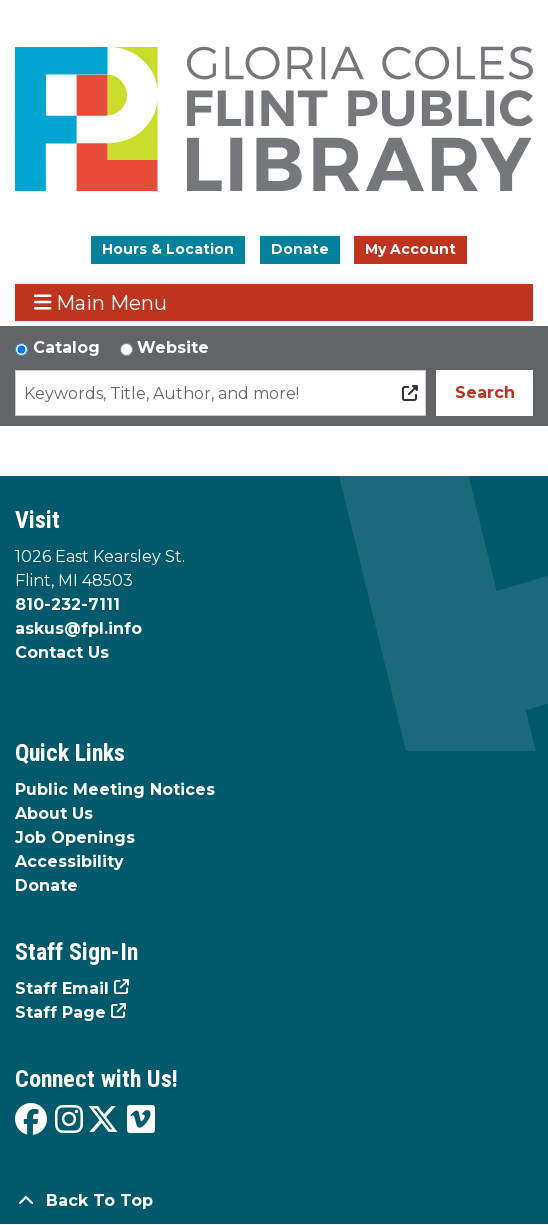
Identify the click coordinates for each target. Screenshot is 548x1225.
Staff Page (60, 1012)
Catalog (66, 347)
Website (173, 347)
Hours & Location (168, 249)
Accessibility (69, 861)
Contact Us (62, 652)
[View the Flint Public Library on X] (103, 1120)
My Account (410, 249)
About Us (54, 813)
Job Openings (75, 837)
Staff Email (62, 988)
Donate (300, 249)
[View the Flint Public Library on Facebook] (31, 1120)
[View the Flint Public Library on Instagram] (69, 1120)
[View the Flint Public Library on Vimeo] (141, 1120)
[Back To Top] (274, 1201)
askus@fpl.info (78, 628)
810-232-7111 (67, 604)
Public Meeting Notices (115, 789)
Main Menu (101, 302)
